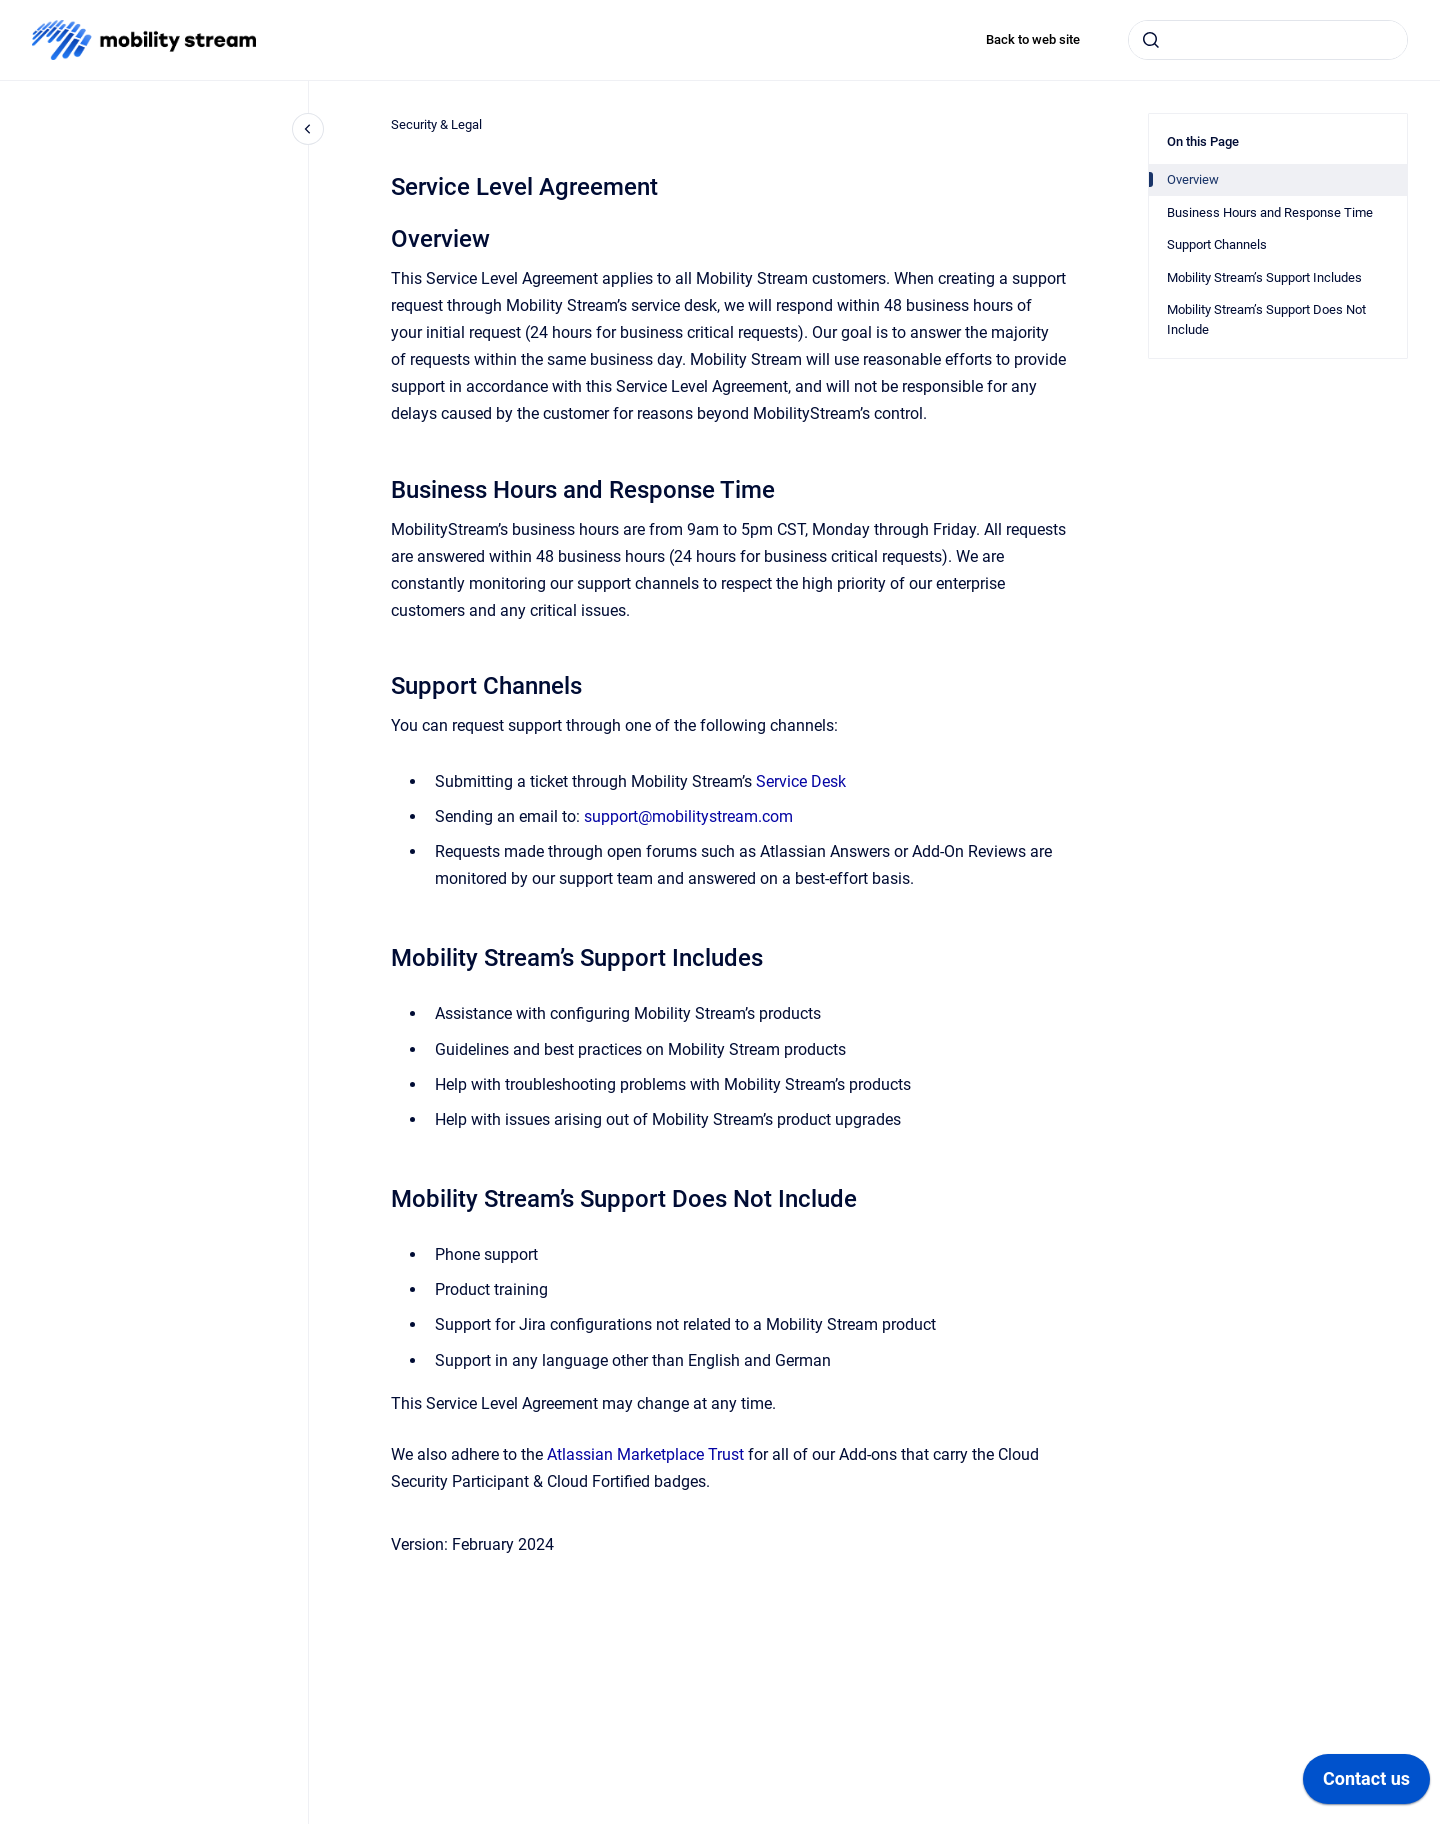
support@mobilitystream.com (688, 816)
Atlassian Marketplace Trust (645, 1454)
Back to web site (1033, 39)
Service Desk (801, 781)
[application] (1366, 1784)
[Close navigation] (308, 129)
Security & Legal (436, 124)
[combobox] (1268, 40)
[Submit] (1151, 40)
